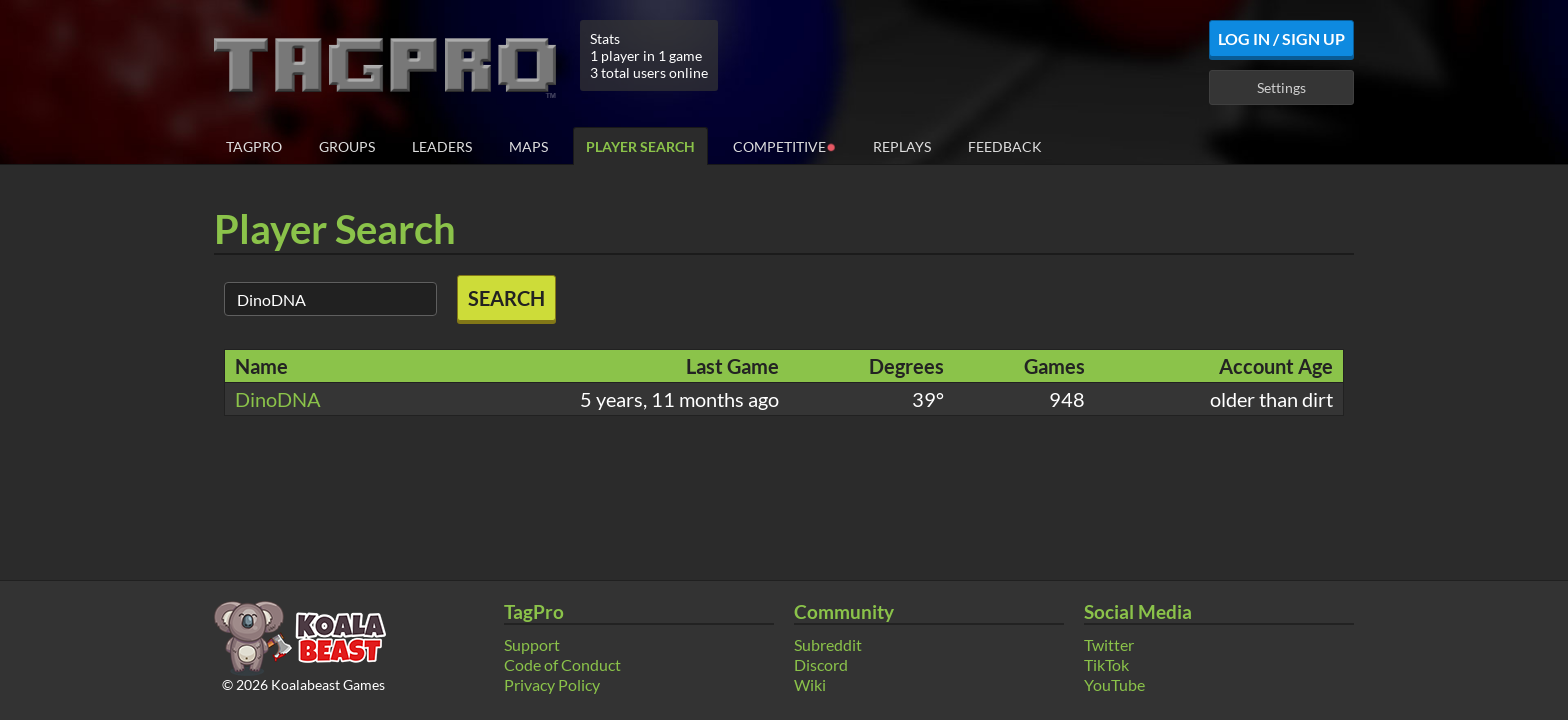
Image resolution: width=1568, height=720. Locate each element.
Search (506, 298)
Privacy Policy (552, 684)
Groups (347, 146)
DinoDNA (278, 399)
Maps (528, 146)
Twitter (1109, 644)
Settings (1281, 87)
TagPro (254, 146)
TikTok (1106, 664)
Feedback (1005, 146)
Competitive (784, 145)
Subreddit (828, 644)
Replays (902, 146)
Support (532, 644)
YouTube (1114, 684)
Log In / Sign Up (1281, 38)
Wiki (810, 684)
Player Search (640, 146)
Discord (821, 664)
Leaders (442, 146)
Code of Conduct (562, 664)
